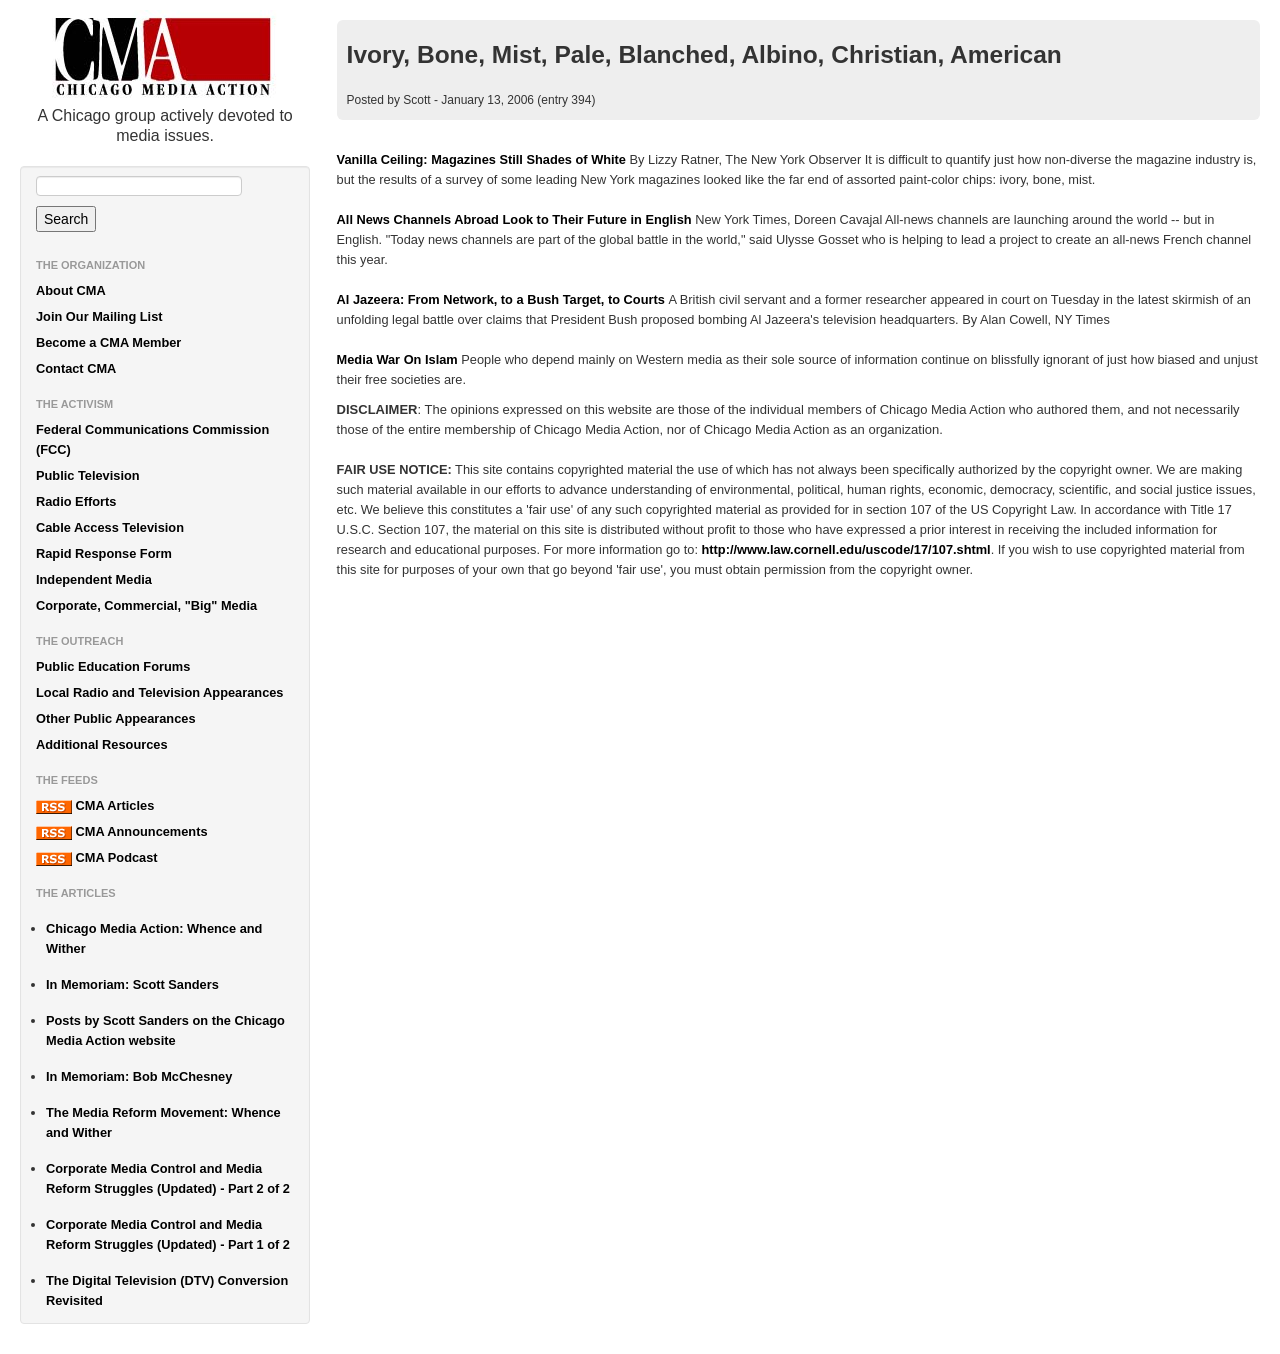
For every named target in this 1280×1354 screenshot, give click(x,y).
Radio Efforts (76, 501)
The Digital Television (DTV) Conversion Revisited (167, 1290)
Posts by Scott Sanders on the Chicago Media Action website (165, 1030)
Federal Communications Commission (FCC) (152, 439)
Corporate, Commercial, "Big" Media (146, 605)
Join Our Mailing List (99, 316)
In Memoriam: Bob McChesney (139, 1076)
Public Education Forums (113, 666)
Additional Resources (102, 744)
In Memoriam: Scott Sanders (132, 984)
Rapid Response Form (104, 553)
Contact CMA (76, 368)
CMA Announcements (122, 832)
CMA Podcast (97, 858)
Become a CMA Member (108, 342)
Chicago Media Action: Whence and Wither (154, 938)
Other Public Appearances (116, 718)
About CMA (71, 290)
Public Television (88, 475)
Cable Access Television (110, 527)
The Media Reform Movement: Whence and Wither (163, 1122)
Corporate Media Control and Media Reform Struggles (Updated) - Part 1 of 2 (168, 1234)
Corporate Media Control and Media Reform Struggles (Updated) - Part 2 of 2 (168, 1178)
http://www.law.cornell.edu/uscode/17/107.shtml (846, 549)
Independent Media (94, 579)
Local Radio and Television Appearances (159, 692)
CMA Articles (95, 806)
